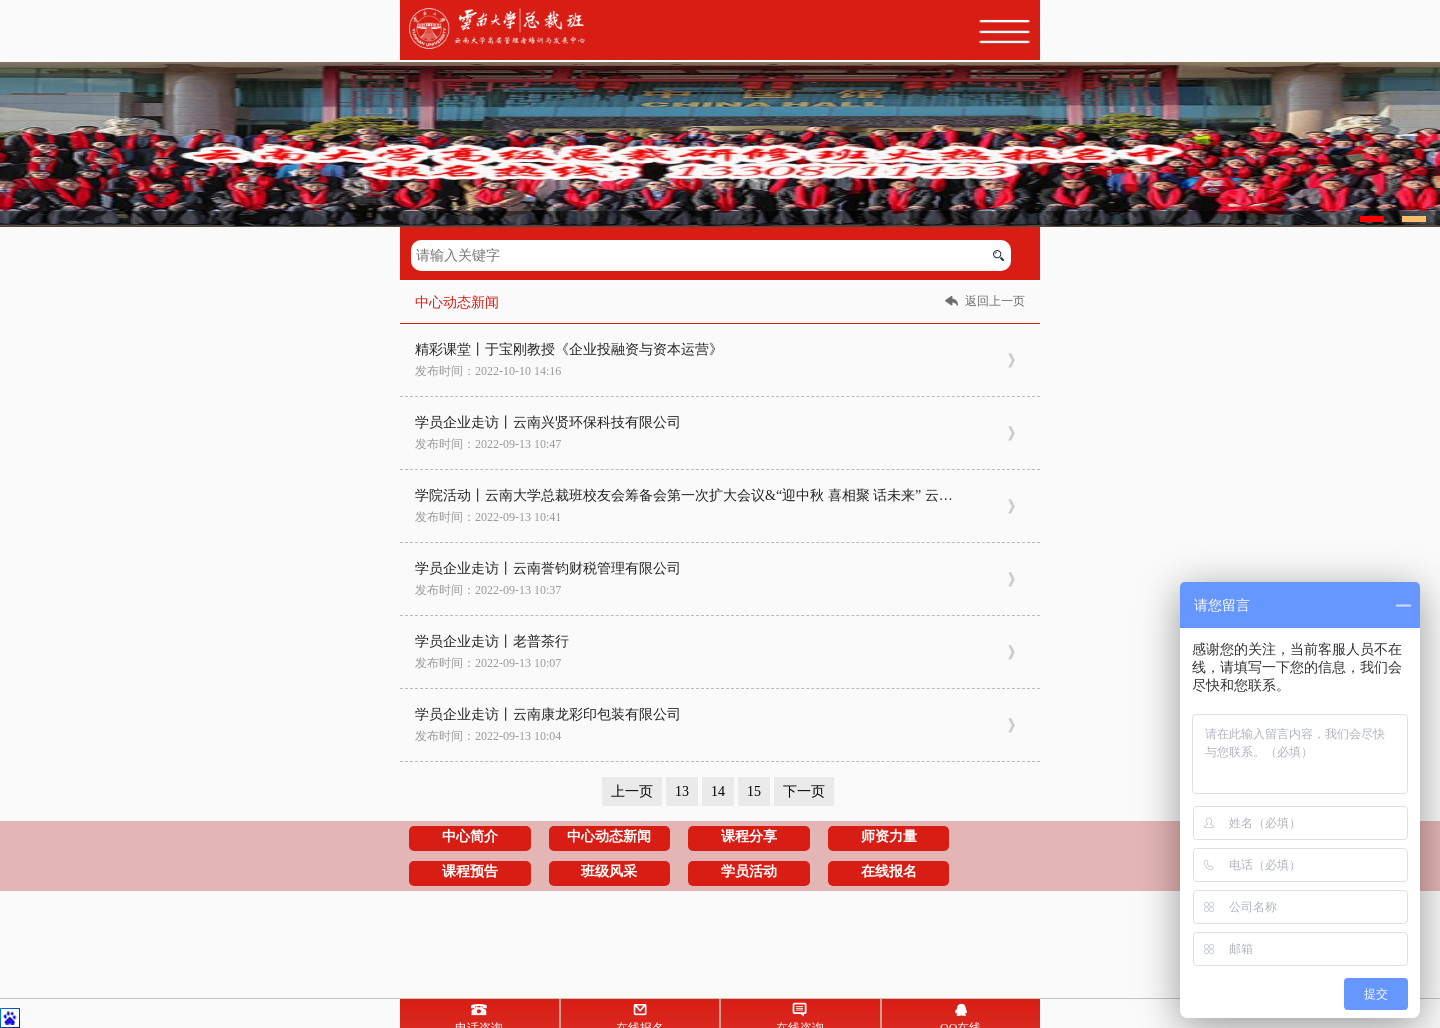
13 (682, 791)
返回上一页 (995, 301)
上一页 (632, 791)
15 (754, 791)
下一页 (804, 791)
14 (718, 791)
